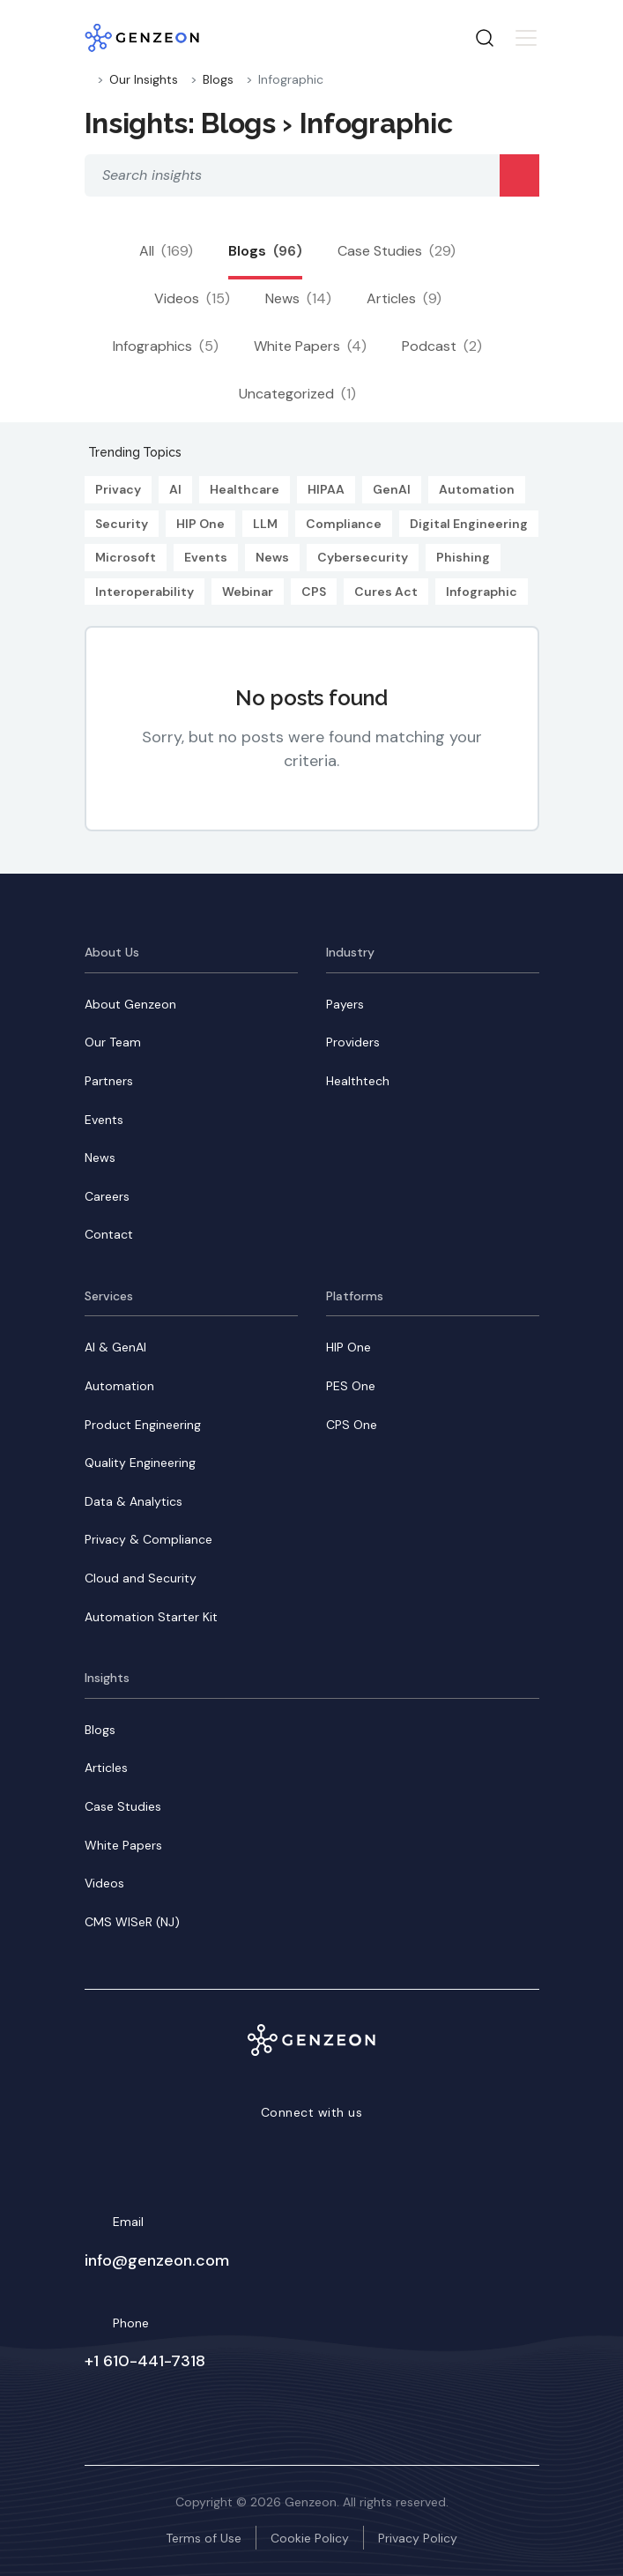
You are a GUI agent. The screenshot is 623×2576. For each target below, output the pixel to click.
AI (175, 489)
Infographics (166, 346)
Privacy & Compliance (148, 1539)
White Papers (310, 346)
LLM (265, 524)
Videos (192, 298)
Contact (109, 1234)
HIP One (200, 524)
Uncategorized (297, 393)
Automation (477, 489)
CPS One (351, 1425)
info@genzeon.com (157, 2260)
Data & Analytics (133, 1501)
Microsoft (125, 557)
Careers (107, 1196)
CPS (313, 591)
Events (205, 557)
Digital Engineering (469, 524)
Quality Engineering (140, 1462)
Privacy (118, 489)
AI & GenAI (115, 1347)
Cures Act (386, 591)
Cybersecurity (362, 557)
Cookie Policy (310, 2538)
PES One (350, 1386)
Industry (350, 952)
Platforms (354, 1296)
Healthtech (357, 1081)
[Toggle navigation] (526, 38)
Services (109, 1296)
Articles (404, 298)
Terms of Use (203, 2538)
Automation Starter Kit (151, 1617)
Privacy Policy (417, 2538)
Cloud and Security (141, 1578)
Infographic (481, 591)
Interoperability (144, 591)
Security (121, 524)
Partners (109, 1081)
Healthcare (244, 489)
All (166, 251)
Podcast (442, 346)
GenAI (392, 489)
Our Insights (143, 79)
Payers (345, 1004)
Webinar (247, 591)
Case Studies (396, 251)
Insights (107, 1678)
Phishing (463, 557)
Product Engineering (143, 1425)
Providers (353, 1042)
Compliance (344, 524)
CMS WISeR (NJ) (132, 1922)
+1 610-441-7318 (145, 2360)
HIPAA (326, 489)
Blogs (218, 79)
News (298, 298)
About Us (112, 952)
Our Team (113, 1042)
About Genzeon (130, 1004)
